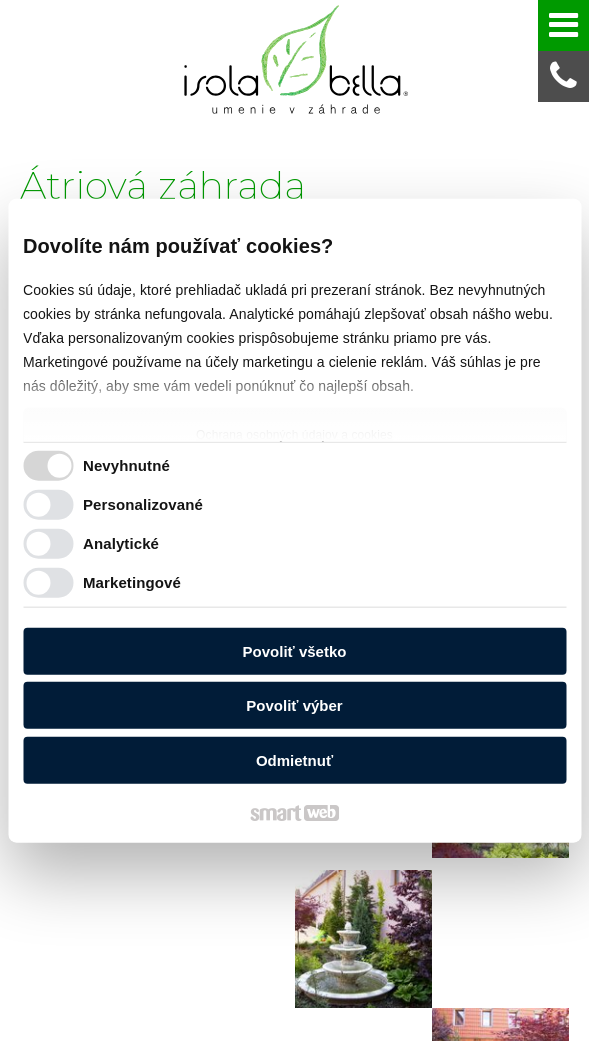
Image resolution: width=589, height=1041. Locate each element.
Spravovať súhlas (468, 1021)
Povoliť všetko (295, 650)
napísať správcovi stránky (137, 1021)
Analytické (121, 543)
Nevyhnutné (126, 465)
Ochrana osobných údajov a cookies (294, 434)
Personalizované (143, 504)
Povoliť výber (294, 705)
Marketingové (132, 582)
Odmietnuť (294, 759)
